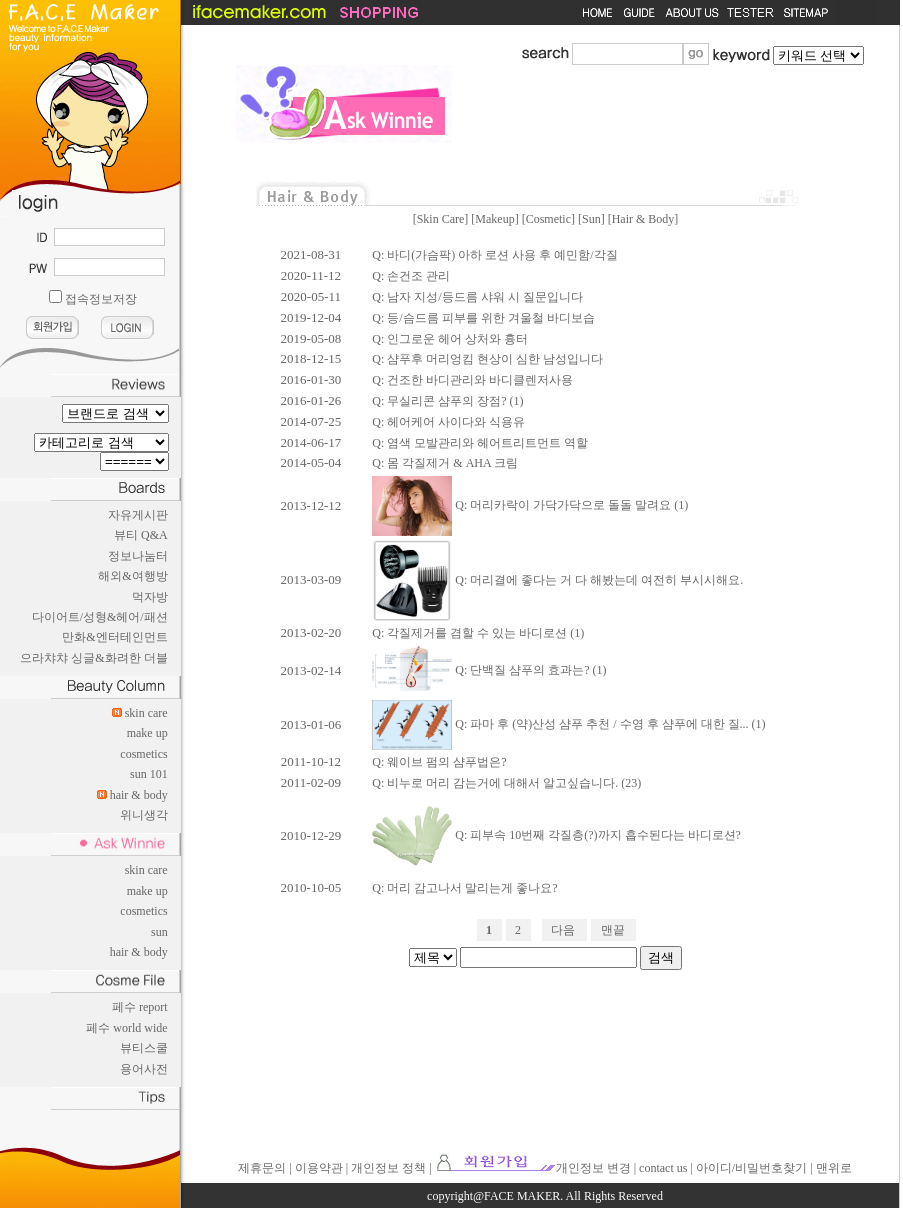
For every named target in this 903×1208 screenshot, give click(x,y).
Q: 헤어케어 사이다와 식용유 (448, 422)
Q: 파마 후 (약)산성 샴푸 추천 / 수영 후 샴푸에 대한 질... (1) (568, 724)
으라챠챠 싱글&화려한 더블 (93, 658)
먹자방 (150, 597)
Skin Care (441, 219)
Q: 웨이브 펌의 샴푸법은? (439, 762)
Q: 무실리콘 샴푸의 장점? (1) (447, 401)
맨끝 (613, 930)
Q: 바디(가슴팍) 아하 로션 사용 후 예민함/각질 (494, 255)
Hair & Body (643, 219)
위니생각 (144, 815)
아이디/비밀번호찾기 (751, 1168)
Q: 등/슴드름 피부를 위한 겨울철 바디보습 (483, 318)
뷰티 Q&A (141, 535)
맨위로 (834, 1168)
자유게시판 (138, 515)
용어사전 (144, 1069)
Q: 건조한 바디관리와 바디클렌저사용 (472, 380)
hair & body (139, 795)
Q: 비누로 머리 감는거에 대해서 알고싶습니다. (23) (506, 783)
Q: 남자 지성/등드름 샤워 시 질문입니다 (477, 297)
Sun (591, 219)
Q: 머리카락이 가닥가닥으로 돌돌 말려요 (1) (530, 505)
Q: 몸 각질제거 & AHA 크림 (445, 463)
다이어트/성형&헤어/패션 (100, 617)
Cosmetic (548, 219)
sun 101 (149, 774)
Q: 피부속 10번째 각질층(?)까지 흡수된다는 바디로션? (556, 835)
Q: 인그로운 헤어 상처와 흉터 (450, 339)
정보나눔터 (138, 556)
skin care (146, 713)
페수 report (140, 1007)
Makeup (494, 219)
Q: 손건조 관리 (411, 276)
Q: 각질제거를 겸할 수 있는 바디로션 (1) (478, 633)
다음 (563, 930)
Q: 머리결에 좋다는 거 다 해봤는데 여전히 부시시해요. (557, 580)
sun (159, 932)
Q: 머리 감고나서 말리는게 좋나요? (464, 888)
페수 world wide (126, 1028)
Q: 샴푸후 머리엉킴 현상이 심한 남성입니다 (487, 359)
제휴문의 (262, 1168)
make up (147, 733)
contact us (663, 1168)
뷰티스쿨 (144, 1048)
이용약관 (319, 1168)
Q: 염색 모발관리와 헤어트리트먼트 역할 (480, 443)
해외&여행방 (132, 576)
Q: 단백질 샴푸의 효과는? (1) (489, 670)
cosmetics (143, 754)
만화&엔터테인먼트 (114, 637)
